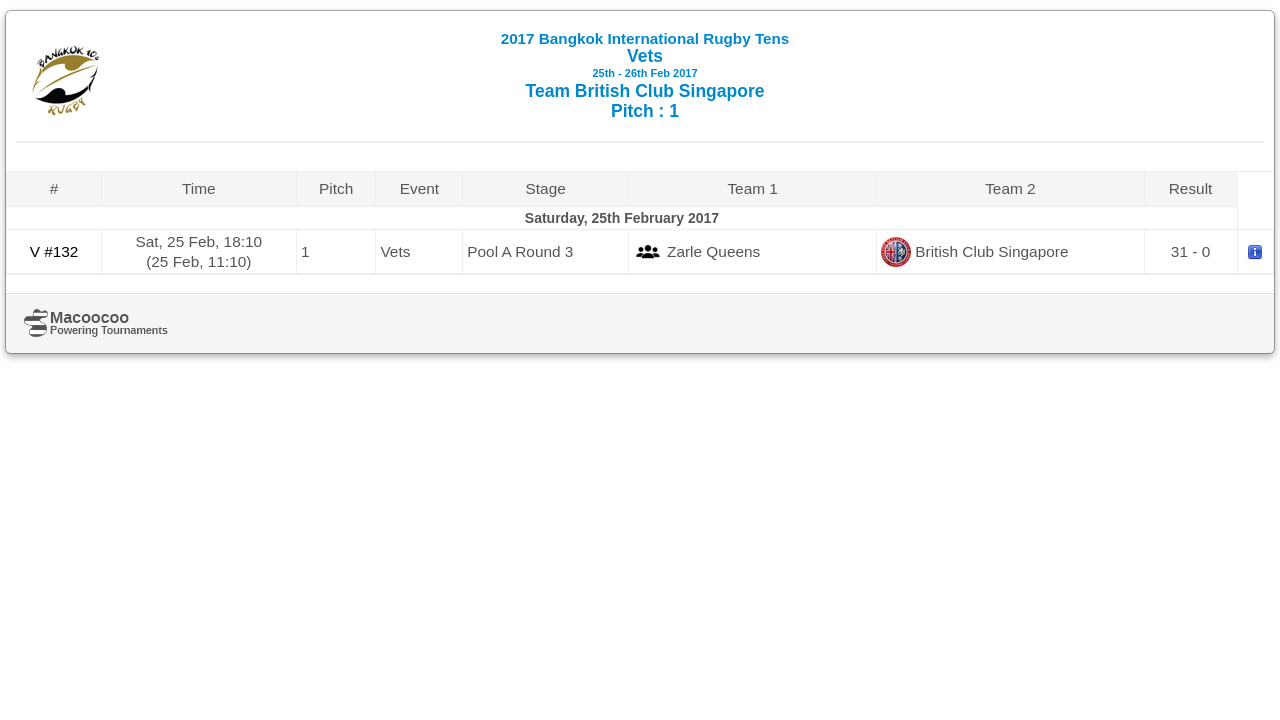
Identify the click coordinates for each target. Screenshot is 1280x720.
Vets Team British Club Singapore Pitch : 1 (645, 75)
